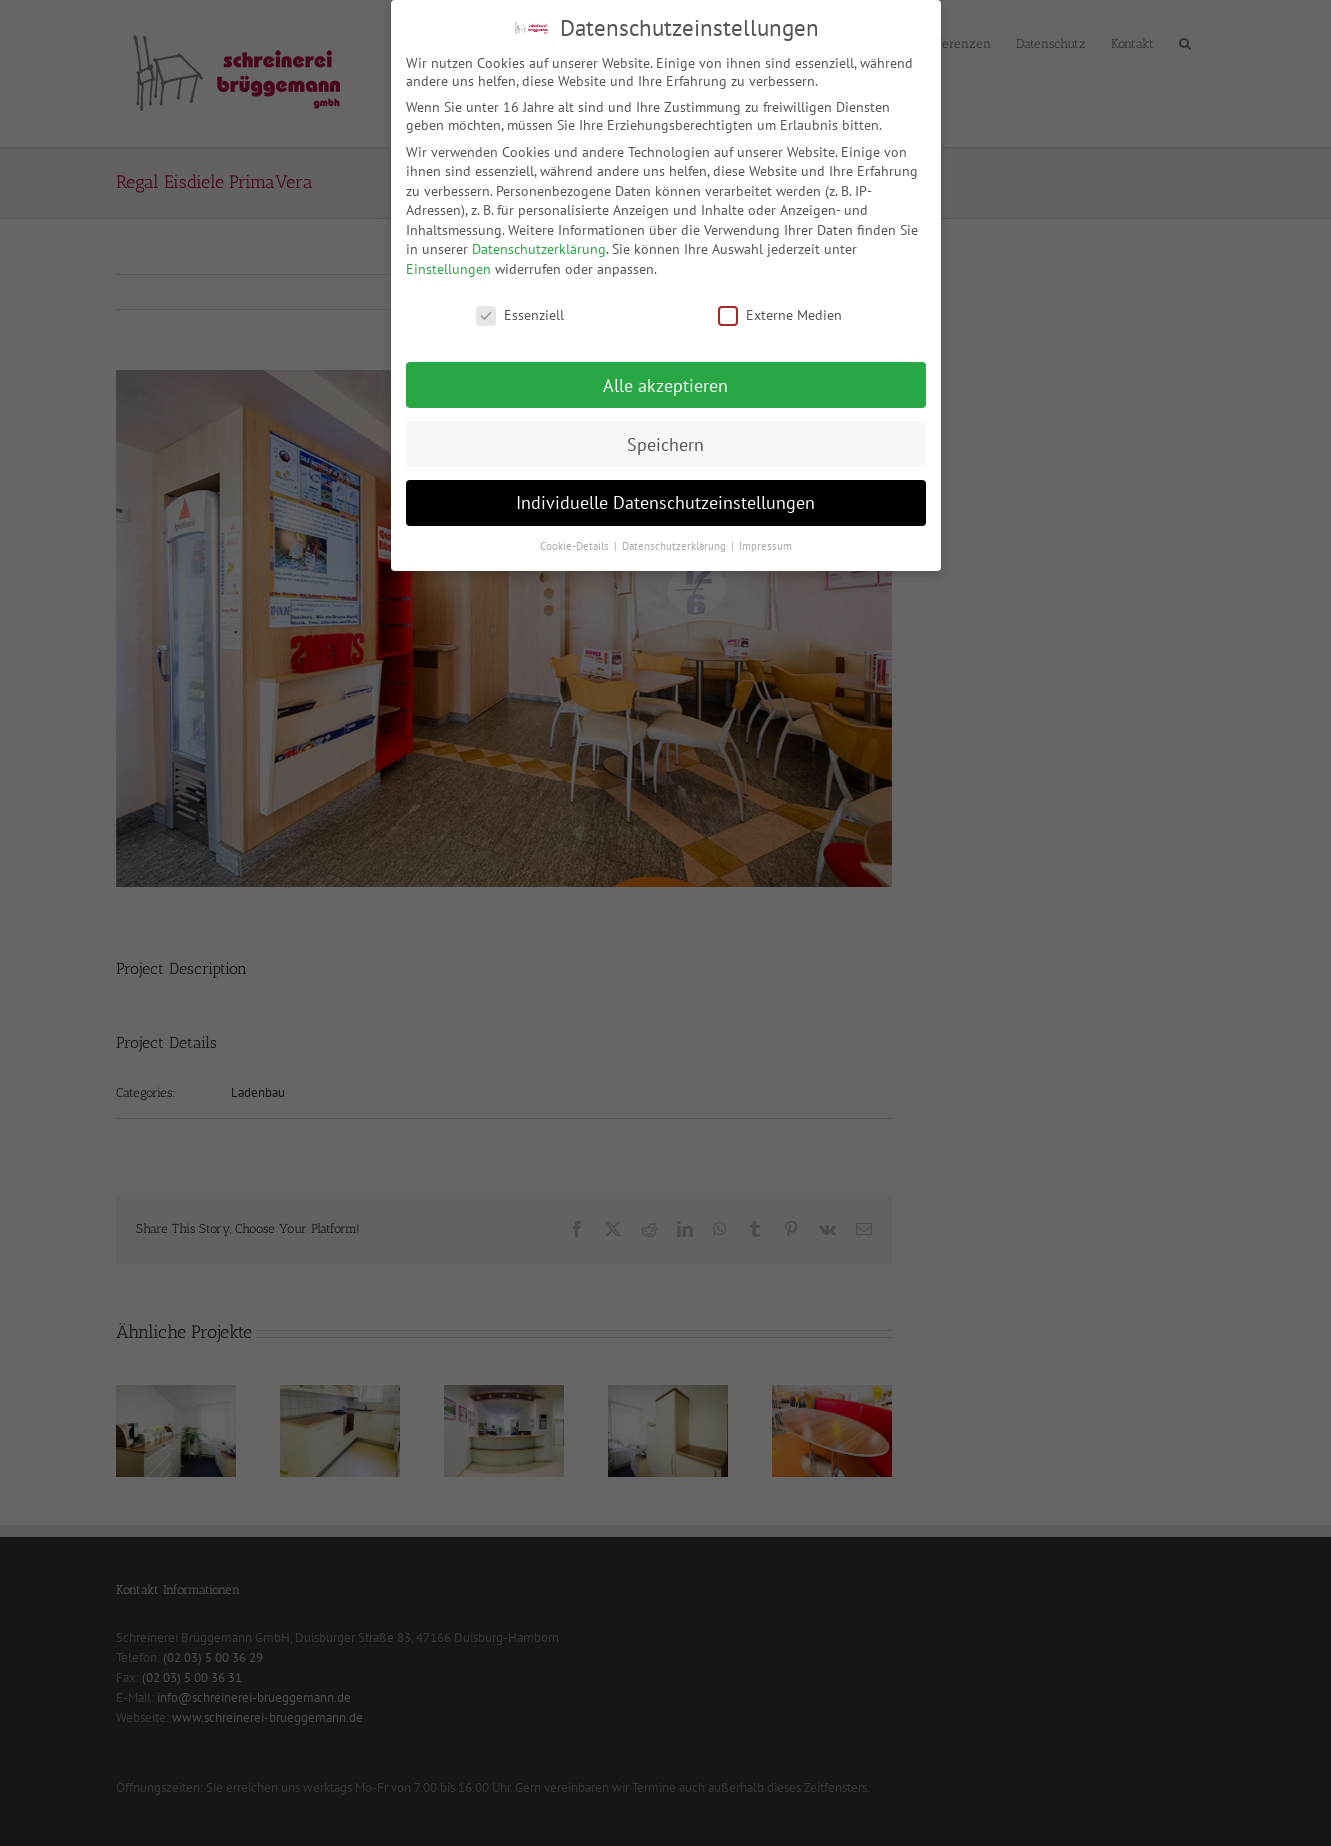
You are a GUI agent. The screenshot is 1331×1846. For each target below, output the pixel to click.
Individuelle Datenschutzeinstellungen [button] (665, 500)
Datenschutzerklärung (539, 247)
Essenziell (520, 313)
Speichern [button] (665, 441)
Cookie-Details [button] (576, 544)
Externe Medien (780, 313)
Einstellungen (448, 267)
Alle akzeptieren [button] (665, 382)
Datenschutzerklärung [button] (675, 544)
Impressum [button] (765, 544)
